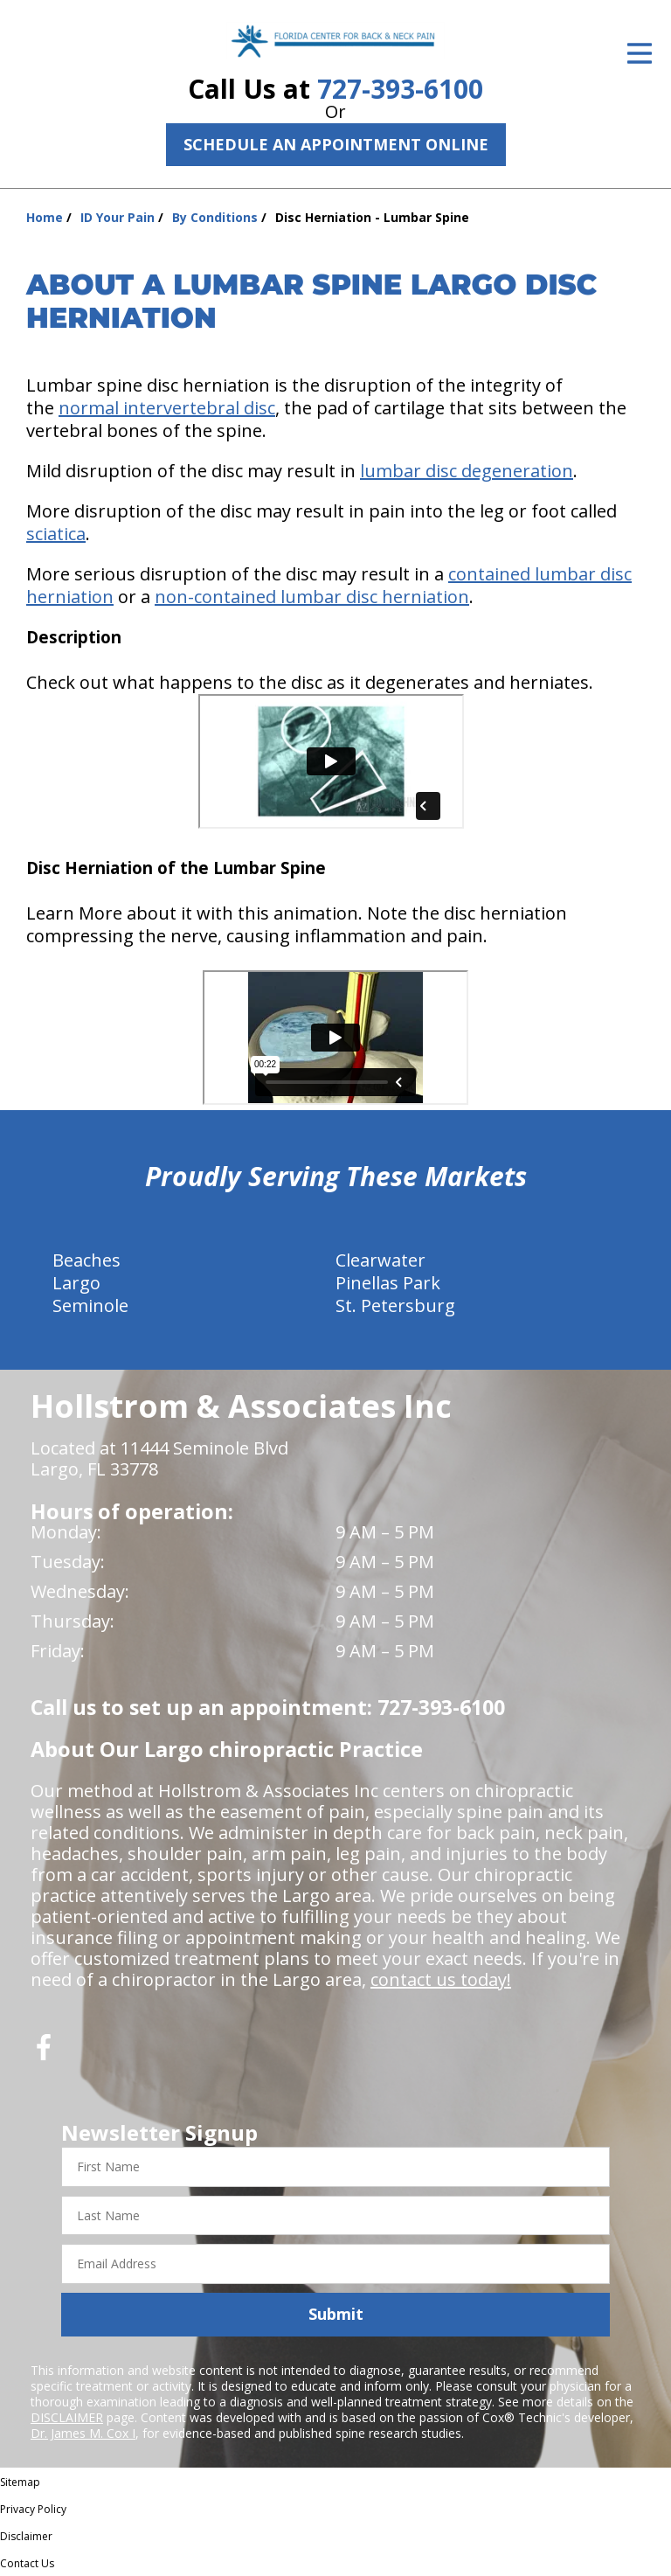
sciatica (56, 533)
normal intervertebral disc (167, 408)
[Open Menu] (640, 53)
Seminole (90, 1305)
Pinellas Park (388, 1283)
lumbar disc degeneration (466, 471)
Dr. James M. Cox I (83, 2433)
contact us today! (440, 1979)
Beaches (86, 1260)
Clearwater (380, 1260)
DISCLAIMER (67, 2417)
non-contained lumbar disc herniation (312, 596)
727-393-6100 (400, 89)
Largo (76, 1283)
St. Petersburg (395, 1305)
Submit (335, 2313)
